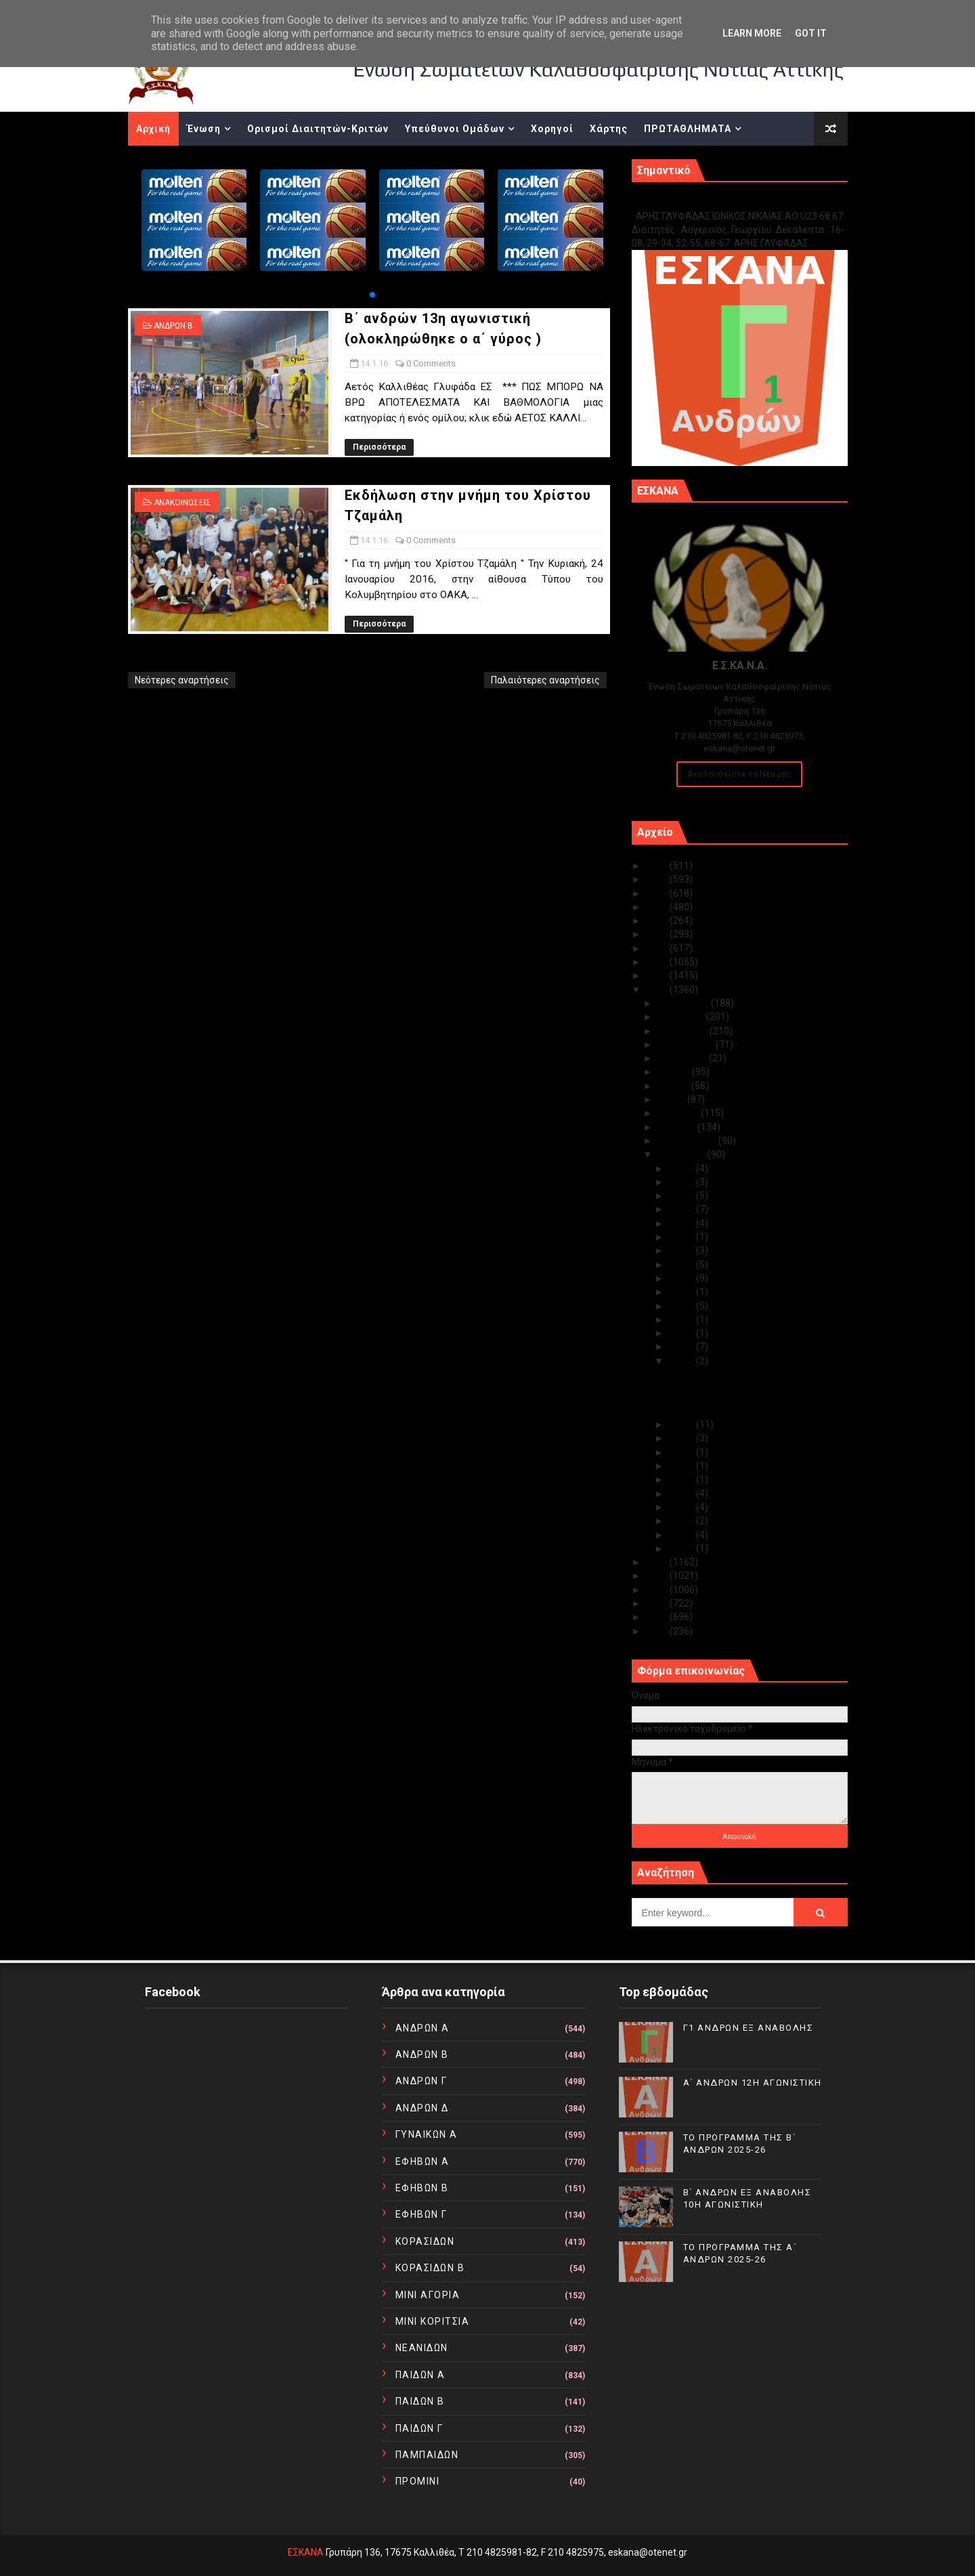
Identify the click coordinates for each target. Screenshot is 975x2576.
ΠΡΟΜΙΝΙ (417, 2481)
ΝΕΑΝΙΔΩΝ (421, 2347)
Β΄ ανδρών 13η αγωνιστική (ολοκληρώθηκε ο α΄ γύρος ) (732, 1380)
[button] (372, 294)
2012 (658, 1603)
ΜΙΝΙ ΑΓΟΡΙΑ (427, 2294)
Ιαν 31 (682, 1168)
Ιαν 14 (682, 1360)
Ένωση (204, 128)
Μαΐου (672, 1099)
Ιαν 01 (682, 1548)
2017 (658, 975)
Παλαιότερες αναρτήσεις (545, 680)
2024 (658, 879)
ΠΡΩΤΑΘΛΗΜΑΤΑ (687, 128)
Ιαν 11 (682, 1452)
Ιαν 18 (682, 1306)
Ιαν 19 (682, 1291)
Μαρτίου (677, 1127)
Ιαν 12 (682, 1438)
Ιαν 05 (682, 1520)
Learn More (751, 33)
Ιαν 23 (682, 1236)
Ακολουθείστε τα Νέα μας (739, 774)
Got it (811, 33)
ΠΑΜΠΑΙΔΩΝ (427, 2454)
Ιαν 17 (682, 1319)
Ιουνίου (674, 1085)
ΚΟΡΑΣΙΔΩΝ (425, 2241)
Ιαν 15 (682, 1346)
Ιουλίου (674, 1071)
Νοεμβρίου (681, 1016)
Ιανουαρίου (682, 1154)
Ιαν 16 (682, 1333)
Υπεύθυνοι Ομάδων (454, 128)
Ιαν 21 (682, 1264)
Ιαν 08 (682, 1479)
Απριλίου (679, 1112)
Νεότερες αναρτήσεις (182, 680)
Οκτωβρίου (683, 1031)
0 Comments (431, 363)
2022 (658, 907)
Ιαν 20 (682, 1278)
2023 (658, 893)
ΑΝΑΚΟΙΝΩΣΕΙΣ (182, 502)
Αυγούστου (683, 1058)
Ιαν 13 (682, 1424)
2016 (658, 989)
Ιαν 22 (682, 1250)
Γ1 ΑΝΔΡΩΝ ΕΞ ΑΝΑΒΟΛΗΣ (700, 201)
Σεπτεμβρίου (686, 1044)
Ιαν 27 (682, 1209)
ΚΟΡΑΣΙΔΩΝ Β (430, 2267)
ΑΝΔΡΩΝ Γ (421, 2080)
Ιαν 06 (682, 1507)
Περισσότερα (379, 447)
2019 (658, 948)
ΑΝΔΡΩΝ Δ (422, 2108)
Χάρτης (609, 128)
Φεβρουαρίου (687, 1140)
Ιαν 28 (682, 1195)
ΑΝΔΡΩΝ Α (422, 2028)
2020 (658, 934)
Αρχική (153, 128)
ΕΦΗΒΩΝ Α (422, 2161)
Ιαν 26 (682, 1223)
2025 (658, 865)
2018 (658, 961)
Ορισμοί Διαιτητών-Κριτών (318, 128)
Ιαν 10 (682, 1465)
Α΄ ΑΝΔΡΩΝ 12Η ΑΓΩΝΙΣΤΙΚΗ (752, 2082)
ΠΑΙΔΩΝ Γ (419, 2428)
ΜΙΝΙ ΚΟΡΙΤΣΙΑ (432, 2321)
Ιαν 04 (682, 1534)
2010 (658, 1631)
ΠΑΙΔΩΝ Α (420, 2374)
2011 (658, 1616)
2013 (658, 1589)
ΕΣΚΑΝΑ (306, 2552)
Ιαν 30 (682, 1182)
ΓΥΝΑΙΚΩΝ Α (426, 2134)
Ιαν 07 (682, 1493)
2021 (658, 920)
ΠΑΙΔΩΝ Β (420, 2401)
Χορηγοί (552, 128)
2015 (658, 1562)
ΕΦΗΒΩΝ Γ (421, 2214)
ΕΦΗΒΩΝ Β (422, 2187)
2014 (658, 1575)
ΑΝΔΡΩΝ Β (173, 326)
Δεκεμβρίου (684, 1003)
